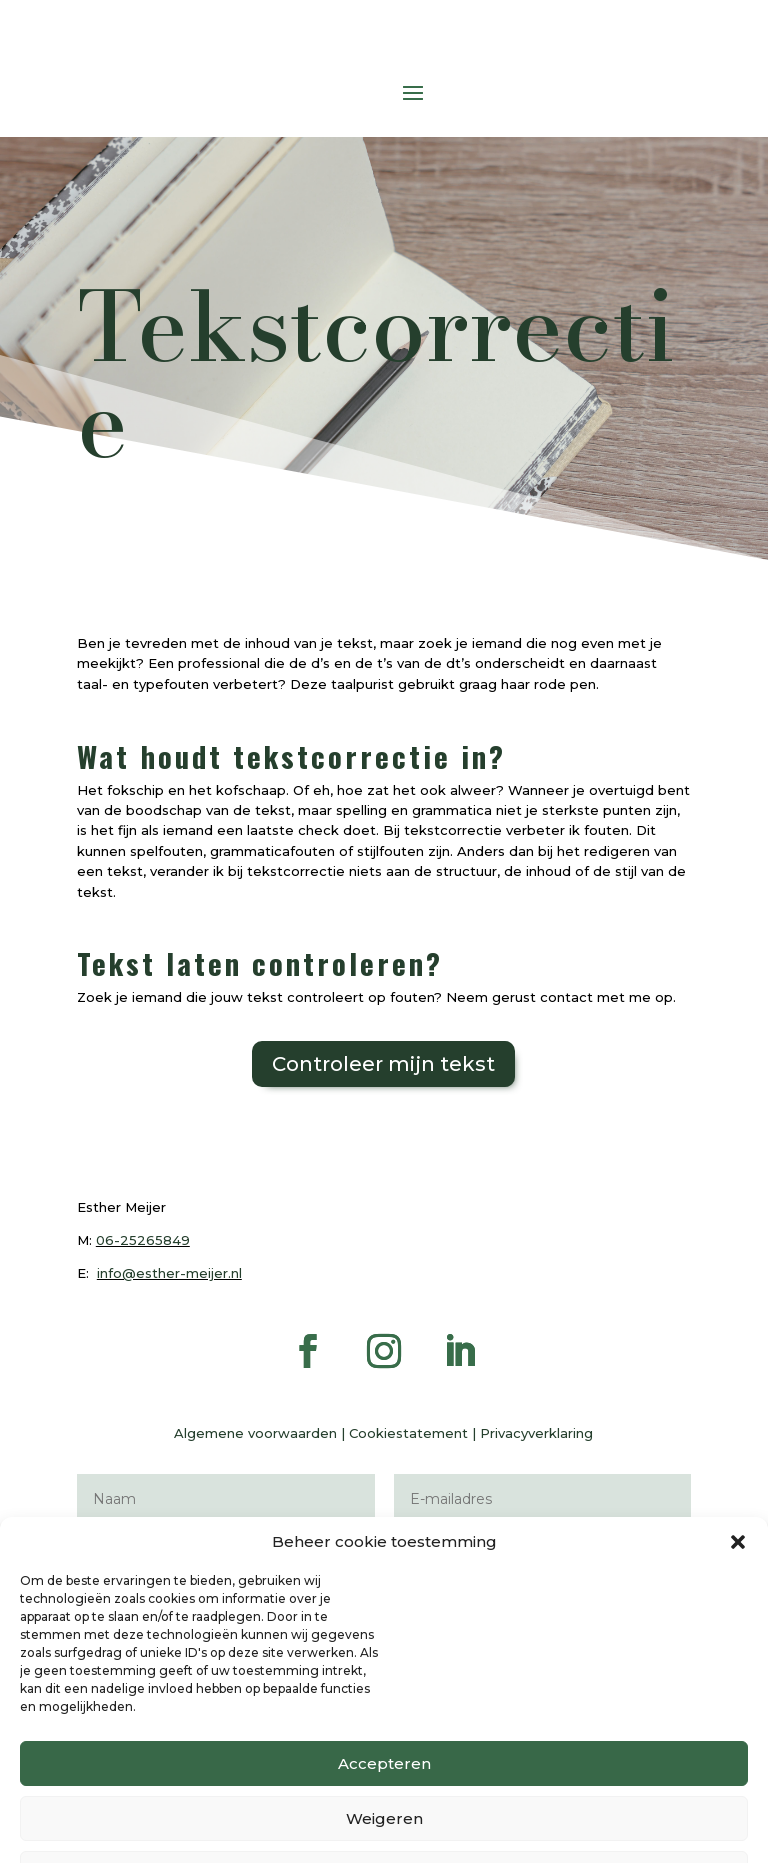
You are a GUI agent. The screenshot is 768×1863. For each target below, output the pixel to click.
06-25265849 (143, 1240)
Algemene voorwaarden (255, 1433)
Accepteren (384, 1839)
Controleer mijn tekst (383, 1064)
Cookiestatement (408, 1433)
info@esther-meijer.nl (169, 1273)
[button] (738, 1618)
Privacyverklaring (536, 1433)
